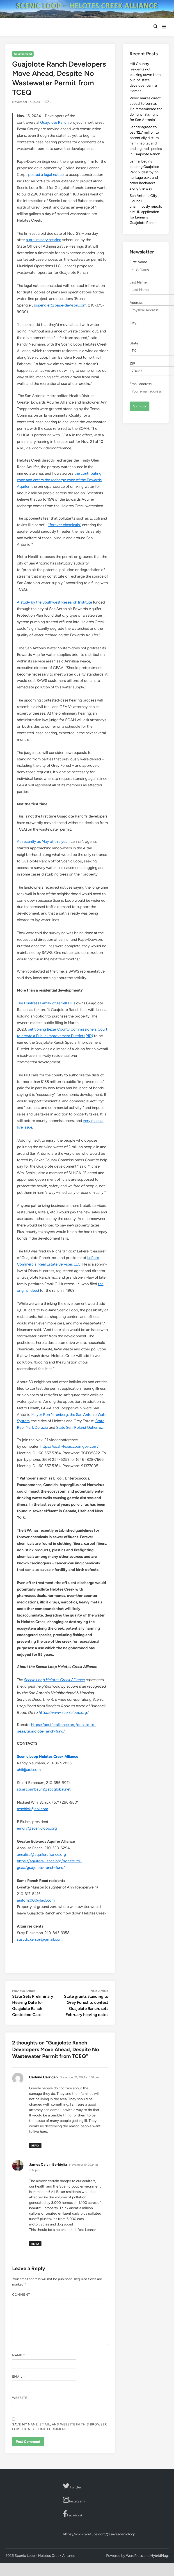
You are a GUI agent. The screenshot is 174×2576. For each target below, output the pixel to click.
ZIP (132, 363)
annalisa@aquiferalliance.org (41, 1854)
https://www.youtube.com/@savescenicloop (99, 2534)
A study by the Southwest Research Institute (54, 602)
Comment (22, 2295)
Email (18, 2377)
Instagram (74, 2500)
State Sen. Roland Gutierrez (79, 1427)
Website (19, 2398)
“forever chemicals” (64, 525)
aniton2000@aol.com (36, 1900)
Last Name (138, 282)
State (134, 343)
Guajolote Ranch (54, 122)
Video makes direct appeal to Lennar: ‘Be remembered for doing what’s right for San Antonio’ (146, 109)
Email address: (141, 384)
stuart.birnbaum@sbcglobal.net (44, 1789)
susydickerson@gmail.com (39, 1939)
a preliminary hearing (43, 239)
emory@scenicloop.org (37, 1828)
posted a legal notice (46, 174)
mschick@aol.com (32, 1809)
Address (136, 302)
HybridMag (159, 2555)
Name (18, 2355)
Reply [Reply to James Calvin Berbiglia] (35, 2243)
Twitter (72, 2486)
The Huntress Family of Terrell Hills (46, 1003)
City (133, 323)
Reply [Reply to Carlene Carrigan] (35, 2145)
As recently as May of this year (43, 841)
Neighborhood (23, 54)
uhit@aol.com (29, 1769)
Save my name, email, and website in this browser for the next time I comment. (59, 2427)
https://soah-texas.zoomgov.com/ (69, 1446)
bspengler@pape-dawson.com (60, 305)
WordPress (134, 2555)
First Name (138, 262)
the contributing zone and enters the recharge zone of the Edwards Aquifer (59, 480)
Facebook (73, 2514)
